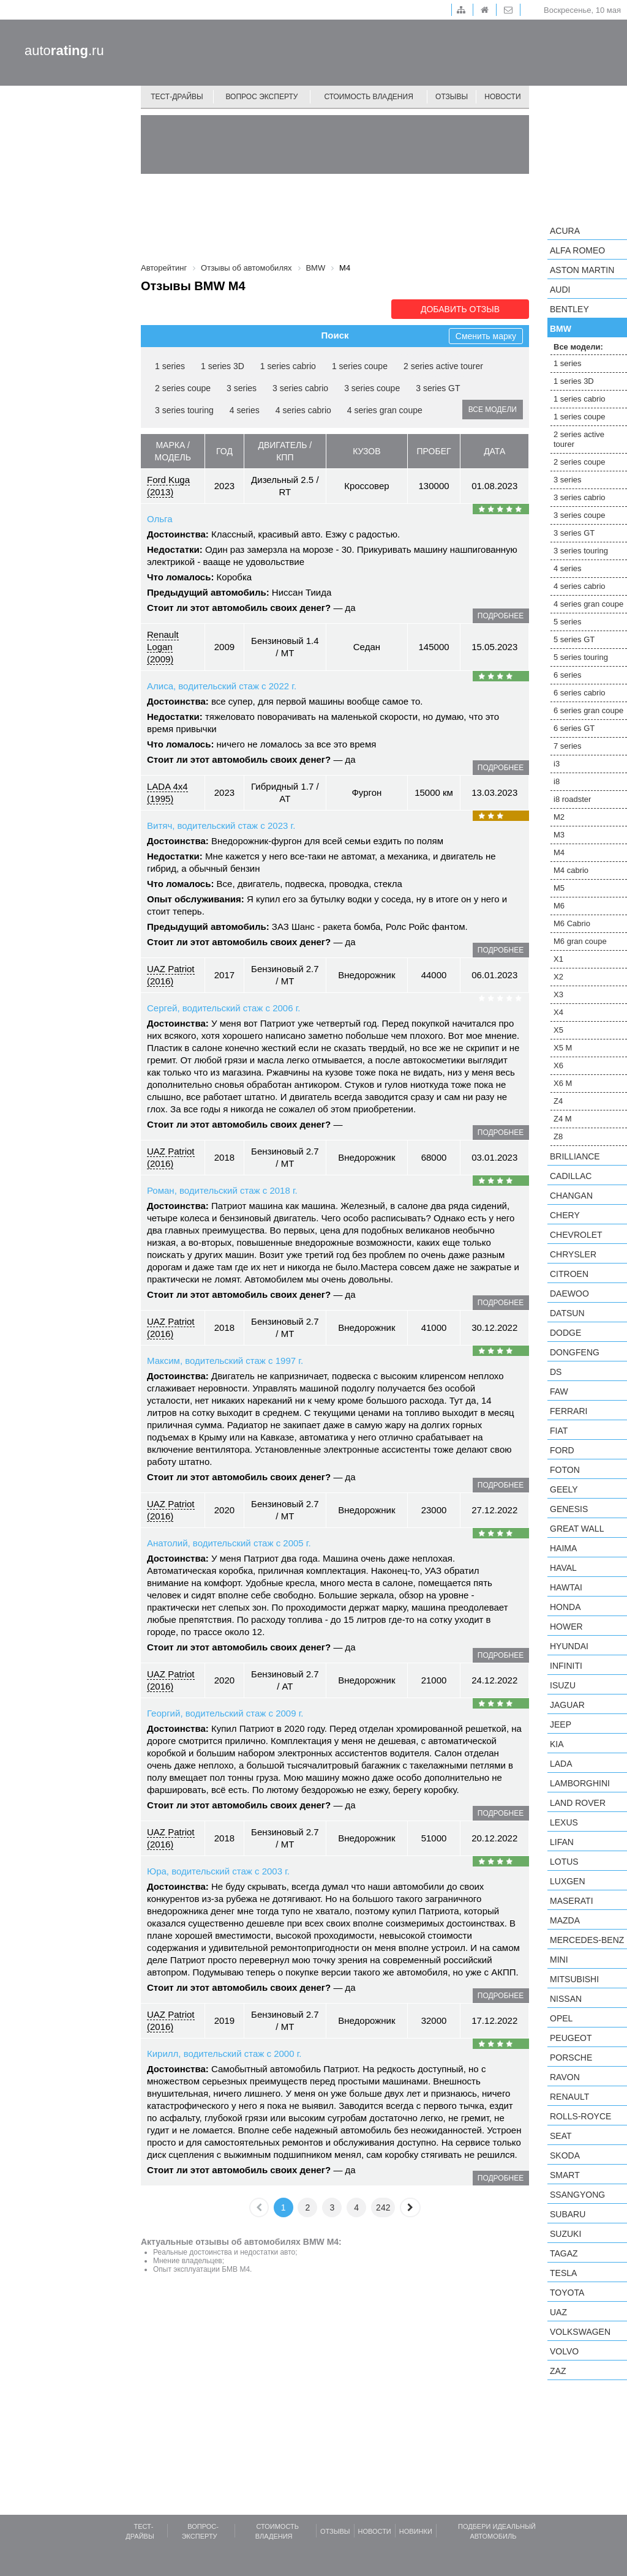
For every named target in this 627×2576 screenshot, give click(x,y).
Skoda (565, 2155)
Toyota (567, 2292)
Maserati (571, 1901)
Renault (569, 2097)
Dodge (565, 1333)
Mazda (565, 1920)
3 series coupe (372, 388)
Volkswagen (580, 2332)
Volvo (564, 2351)
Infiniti (566, 1666)
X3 (558, 994)
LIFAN (562, 1842)
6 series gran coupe (588, 710)
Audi (560, 289)
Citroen (569, 1274)
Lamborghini (580, 1783)
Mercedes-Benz (587, 1940)
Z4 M (563, 1118)
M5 (559, 888)
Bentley (569, 309)
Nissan (566, 1999)
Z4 (558, 1101)
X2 (558, 976)
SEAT (561, 2136)
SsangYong (577, 2195)
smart (565, 2175)
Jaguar (567, 1705)
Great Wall (577, 1528)
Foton (565, 1470)
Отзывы (451, 96)
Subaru (567, 2214)
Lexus (564, 1822)
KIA (557, 1744)
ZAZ (558, 2371)
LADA (561, 1764)
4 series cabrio (303, 410)
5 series (568, 621)
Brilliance (575, 1156)
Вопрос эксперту (262, 96)
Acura (565, 231)
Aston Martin (582, 270)
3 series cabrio (300, 388)
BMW (560, 329)
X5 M (563, 1047)
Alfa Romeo (577, 250)
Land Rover (578, 1803)
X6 (558, 1065)
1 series (170, 366)
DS (555, 1372)
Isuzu (563, 1685)
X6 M (563, 1083)
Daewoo (569, 1293)
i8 (557, 781)
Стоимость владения (368, 96)
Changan (571, 1195)
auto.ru (64, 50)
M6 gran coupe (580, 941)
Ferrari (568, 1411)
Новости (502, 96)
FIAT (559, 1431)
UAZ (558, 2312)
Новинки (415, 2531)
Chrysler (573, 1254)
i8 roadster (572, 799)
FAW (559, 1391)
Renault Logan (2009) (163, 646)
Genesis (569, 1509)
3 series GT (438, 388)
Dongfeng (574, 1352)
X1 (558, 959)
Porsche (571, 2057)
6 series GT (574, 728)
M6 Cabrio (572, 923)
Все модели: (578, 346)
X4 (558, 1012)
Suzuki (565, 2234)
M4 (559, 852)
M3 (559, 834)
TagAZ (564, 2253)
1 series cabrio (288, 366)
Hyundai (569, 1646)
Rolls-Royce (580, 2116)
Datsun (567, 1313)
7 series (568, 746)
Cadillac (570, 1176)
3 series (242, 388)
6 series (568, 675)
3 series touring (184, 410)
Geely (564, 1489)
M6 (559, 905)
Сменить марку (486, 336)
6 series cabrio (580, 692)
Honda (565, 1607)
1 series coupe (360, 366)
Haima (563, 1548)
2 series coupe (183, 388)
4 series (245, 410)
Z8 (558, 1136)
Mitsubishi (574, 1979)
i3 (557, 763)
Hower (566, 1626)
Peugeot (570, 2038)
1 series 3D (222, 366)
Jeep (560, 1724)
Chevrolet (576, 1235)
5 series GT (574, 639)
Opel (561, 2018)
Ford (562, 1450)
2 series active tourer (443, 366)
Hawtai (566, 1587)
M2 (559, 817)
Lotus (564, 1861)
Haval (563, 1568)
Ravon (565, 2077)
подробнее (501, 616)
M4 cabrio (571, 870)
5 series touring (581, 657)
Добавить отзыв (460, 309)
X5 (558, 1030)
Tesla (563, 2273)
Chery (565, 1215)
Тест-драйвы (177, 96)
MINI (559, 1959)
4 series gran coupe (384, 410)
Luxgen (567, 1881)
